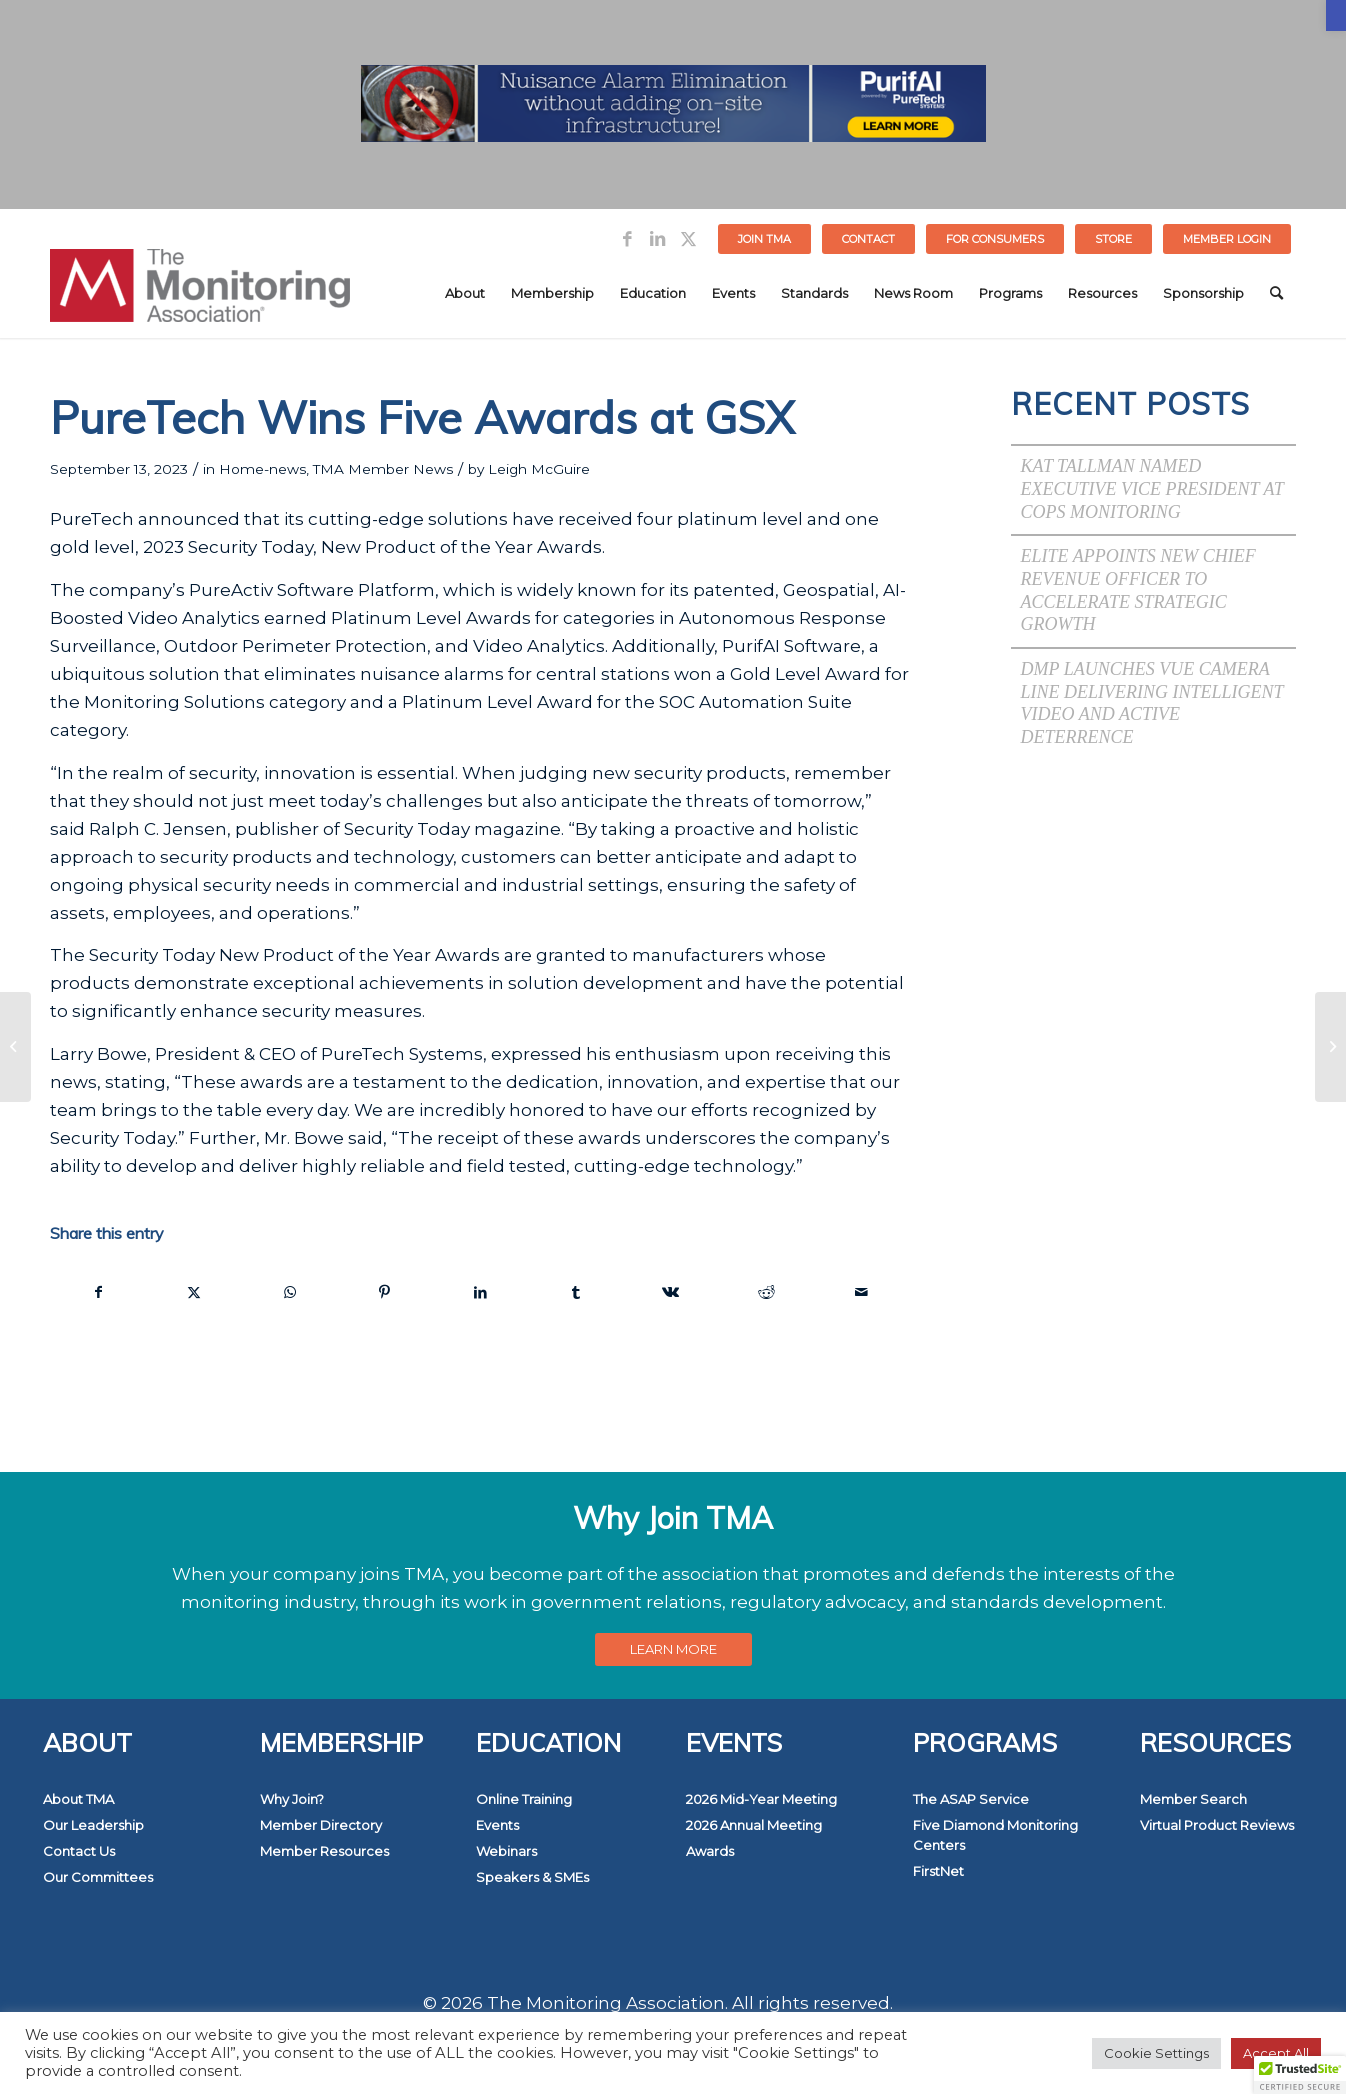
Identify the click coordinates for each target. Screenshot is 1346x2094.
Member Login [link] (1227, 239)
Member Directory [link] (321, 1825)
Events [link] (497, 1825)
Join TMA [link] (764, 239)
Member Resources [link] (324, 1851)
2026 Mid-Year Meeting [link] (761, 1799)
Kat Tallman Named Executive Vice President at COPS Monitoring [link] (1152, 488)
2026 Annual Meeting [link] (754, 1825)
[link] (1336, 15)
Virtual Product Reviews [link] (1217, 1825)
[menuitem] (765, 239)
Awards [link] (710, 1851)
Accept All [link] (1276, 2053)
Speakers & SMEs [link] (532, 1877)
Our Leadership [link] (93, 1825)
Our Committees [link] (98, 1877)
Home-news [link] (262, 469)
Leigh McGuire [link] (539, 469)
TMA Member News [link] (383, 469)
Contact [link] (868, 239)
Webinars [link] (506, 1851)
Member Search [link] (1193, 1799)
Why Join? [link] (292, 1799)
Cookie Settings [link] (1156, 2053)
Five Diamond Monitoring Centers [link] (995, 1835)
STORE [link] (1113, 239)
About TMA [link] (78, 1799)
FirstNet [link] (938, 1871)
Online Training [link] (524, 1799)
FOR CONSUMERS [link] (995, 239)
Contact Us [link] (79, 1851)
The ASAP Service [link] (971, 1799)
